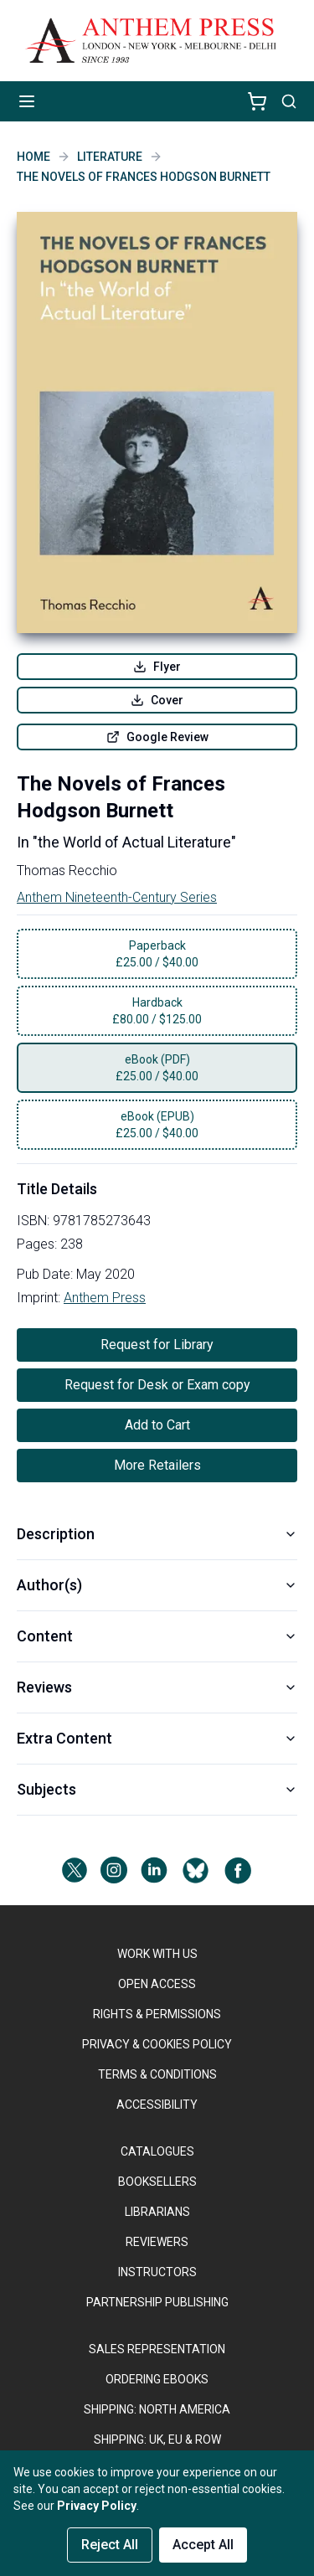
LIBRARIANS (157, 2211)
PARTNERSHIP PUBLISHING (157, 2302)
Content (157, 1636)
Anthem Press (105, 1298)
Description (157, 1534)
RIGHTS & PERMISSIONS (157, 2014)
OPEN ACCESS (157, 1984)
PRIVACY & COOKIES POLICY (157, 2044)
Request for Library (157, 1344)
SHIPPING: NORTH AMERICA (157, 2409)
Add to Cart (157, 1425)
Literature (109, 156)
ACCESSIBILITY (157, 2104)
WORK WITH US (157, 1953)
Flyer (157, 666)
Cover (157, 700)
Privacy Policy (96, 2505)
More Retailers (157, 1465)
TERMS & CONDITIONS (157, 2074)
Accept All (203, 2545)
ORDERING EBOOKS (157, 2379)
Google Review (157, 737)
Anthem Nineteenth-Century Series (117, 897)
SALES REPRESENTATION (157, 2349)
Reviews (157, 1687)
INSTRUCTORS (157, 2272)
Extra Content (157, 1738)
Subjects (157, 1789)
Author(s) (157, 1585)
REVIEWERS (157, 2242)
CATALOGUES (157, 2151)
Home (33, 156)
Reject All (109, 2545)
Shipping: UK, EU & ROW (157, 2439)
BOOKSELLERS (157, 2181)
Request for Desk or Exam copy (157, 1385)
